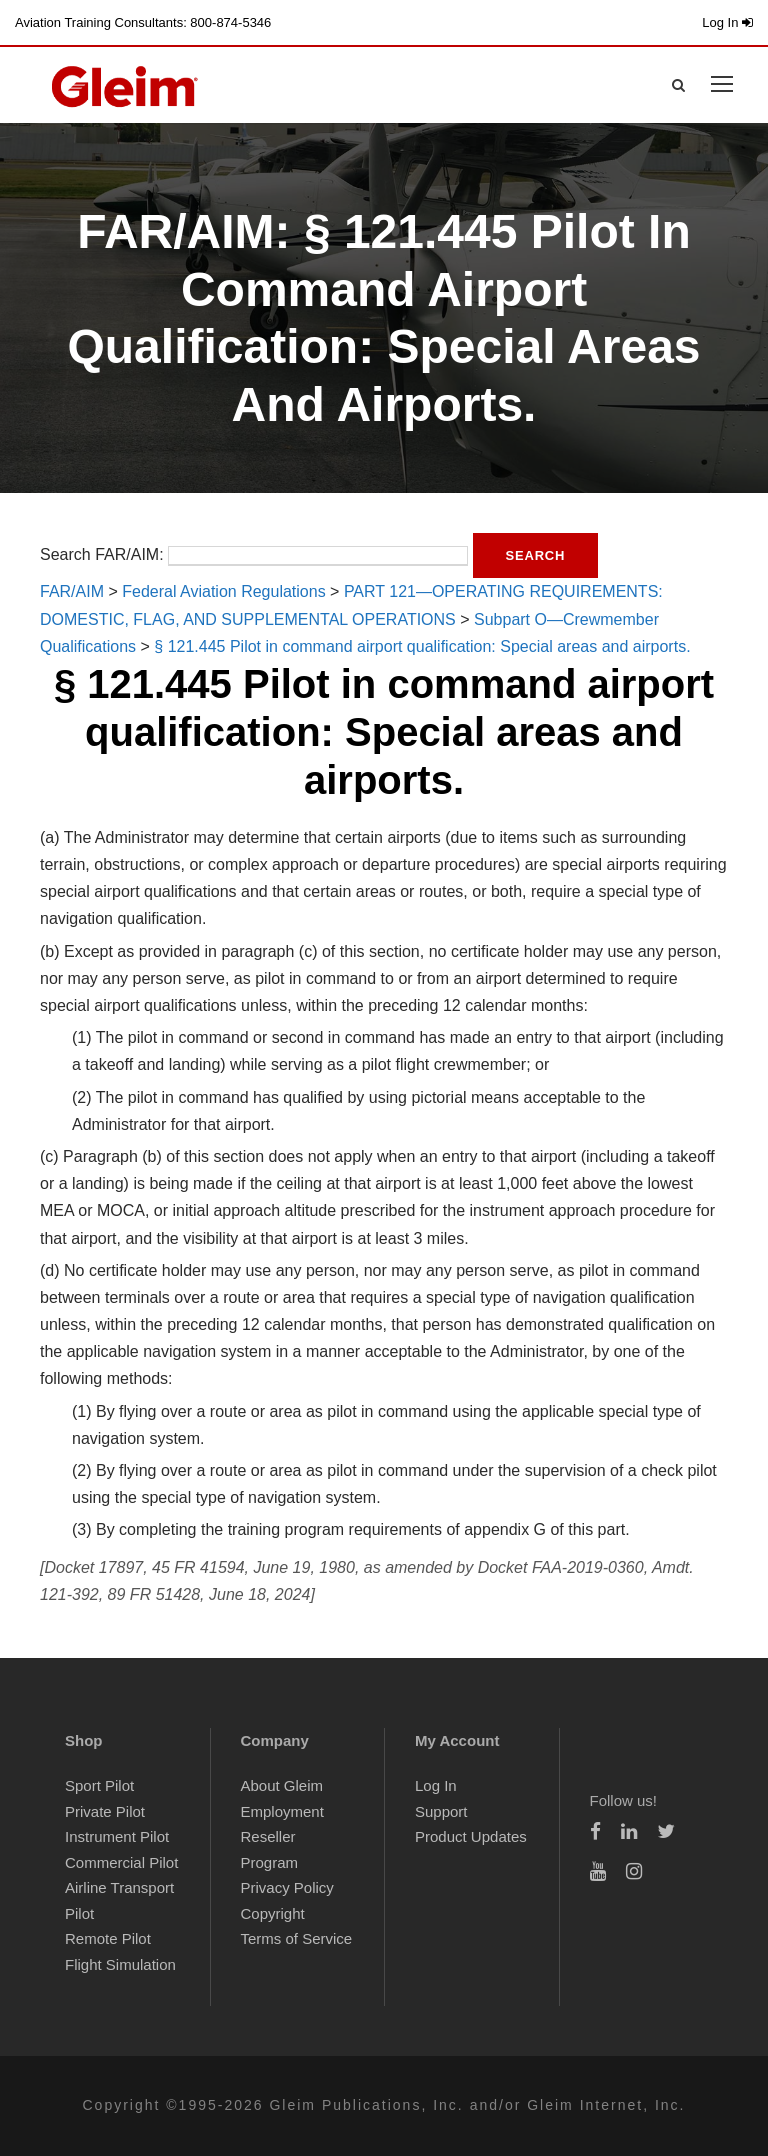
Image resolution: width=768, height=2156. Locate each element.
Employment (282, 1811)
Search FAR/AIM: (102, 554)
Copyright (273, 1913)
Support (441, 1811)
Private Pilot (105, 1811)
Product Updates (471, 1836)
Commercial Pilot (121, 1862)
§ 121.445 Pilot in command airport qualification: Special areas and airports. (422, 646)
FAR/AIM (72, 591)
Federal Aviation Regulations (223, 591)
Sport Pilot (99, 1785)
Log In (727, 22)
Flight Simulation (120, 1964)
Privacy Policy (287, 1887)
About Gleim (282, 1785)
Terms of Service (297, 1938)
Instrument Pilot (117, 1836)
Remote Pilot (108, 1938)
